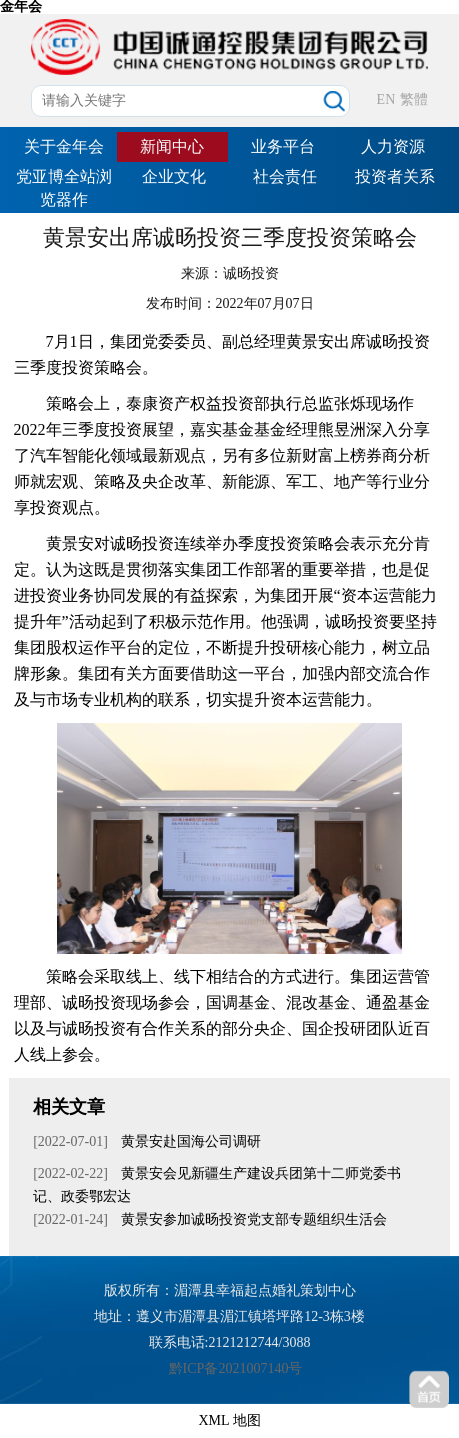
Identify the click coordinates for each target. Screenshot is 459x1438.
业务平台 (283, 146)
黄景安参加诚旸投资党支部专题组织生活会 (253, 1219)
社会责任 (285, 176)
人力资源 (393, 146)
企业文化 (174, 176)
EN (386, 99)
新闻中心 (172, 146)
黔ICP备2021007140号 (236, 1368)
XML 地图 (229, 1420)
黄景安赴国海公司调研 (190, 1141)
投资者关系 (395, 176)
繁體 (414, 99)
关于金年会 (64, 146)
